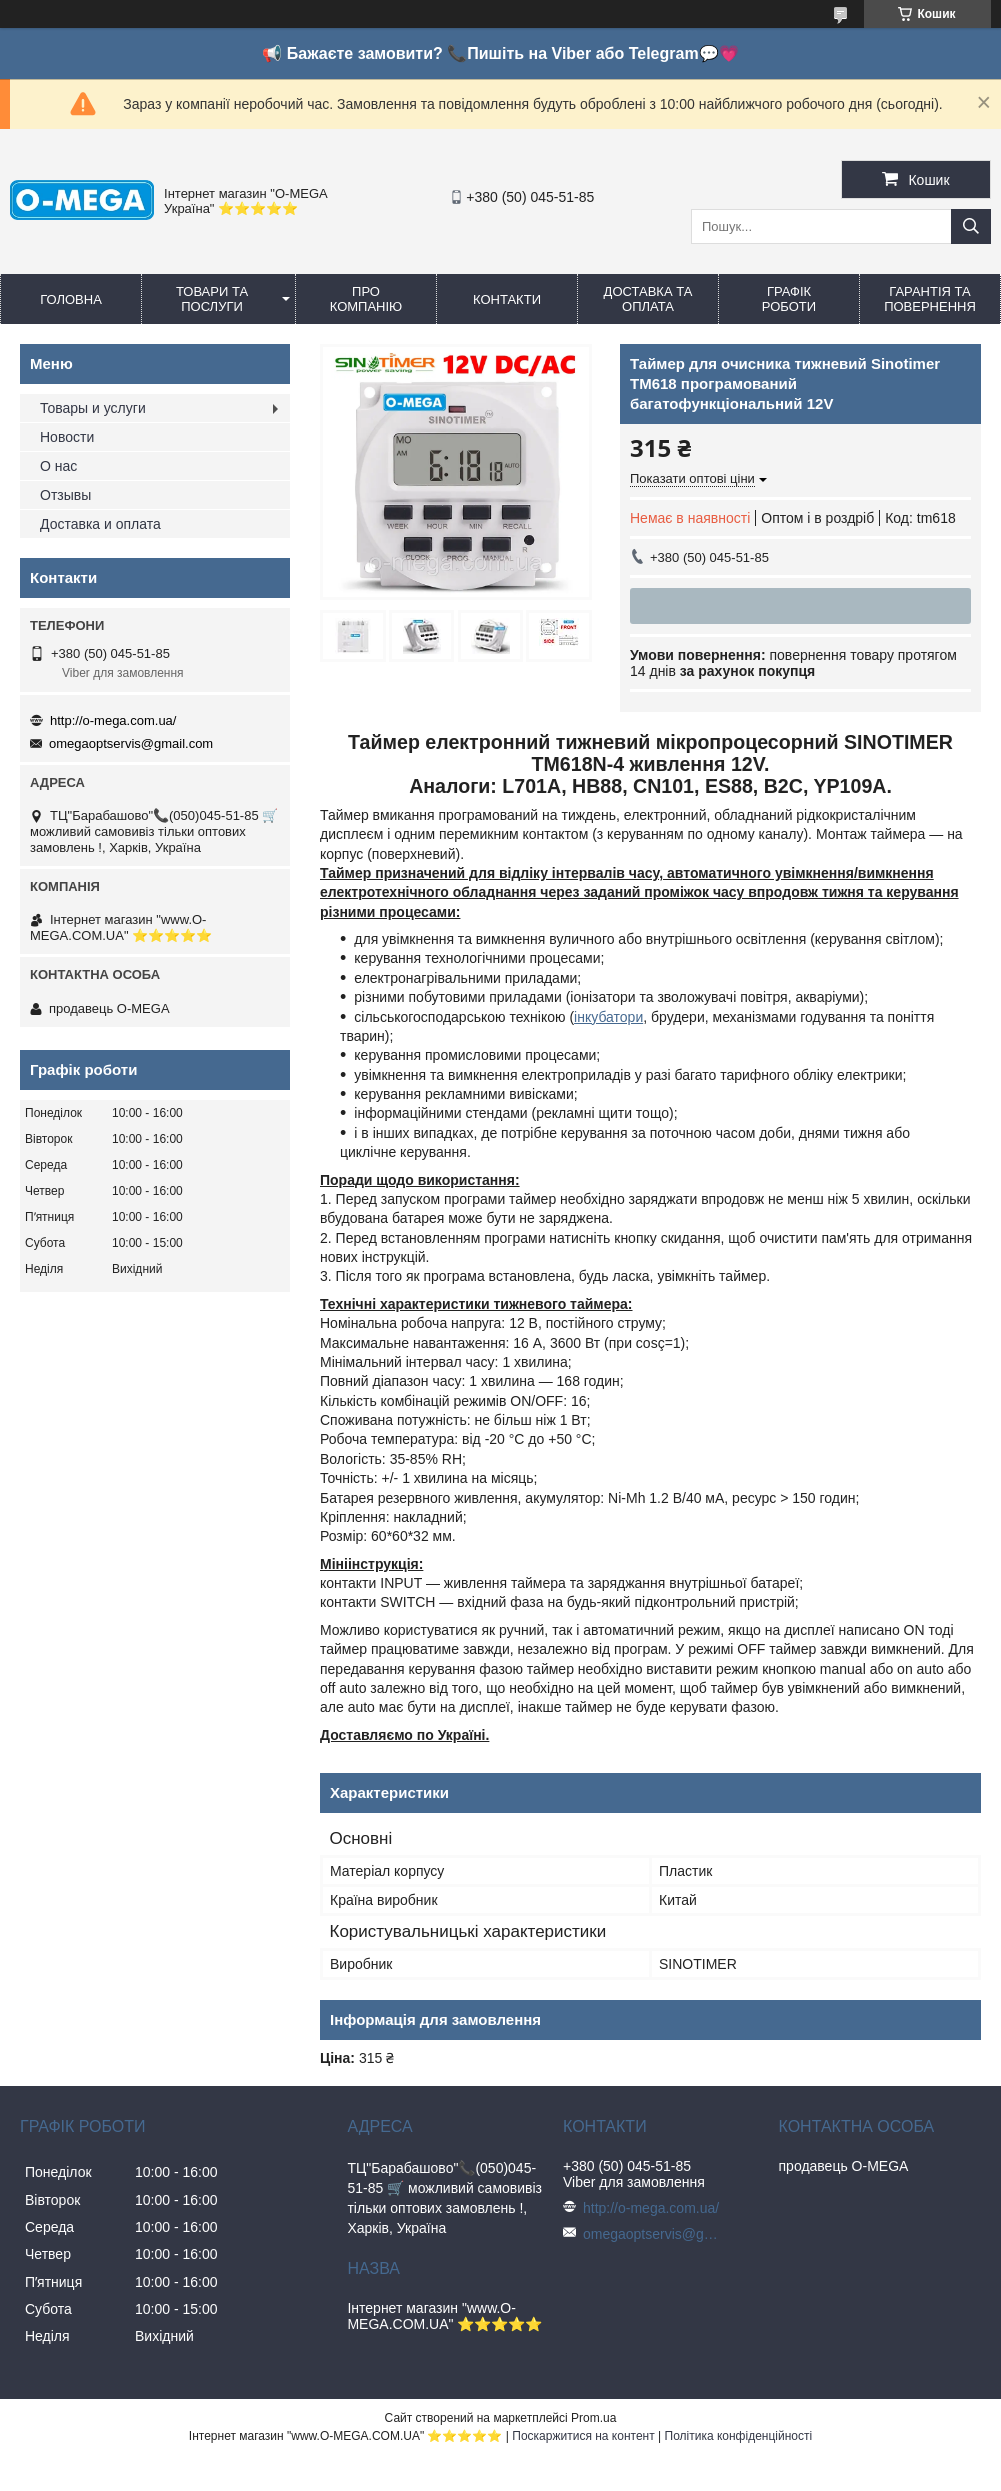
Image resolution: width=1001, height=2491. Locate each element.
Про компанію (366, 299)
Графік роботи (789, 299)
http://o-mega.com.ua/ (113, 720)
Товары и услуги (93, 408)
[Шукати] (971, 226)
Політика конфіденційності (739, 2436)
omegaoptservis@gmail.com (131, 743)
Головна (71, 299)
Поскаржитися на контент (583, 2436)
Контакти (507, 299)
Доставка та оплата (648, 299)
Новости (67, 437)
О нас (58, 466)
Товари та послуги (212, 299)
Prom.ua (593, 2418)
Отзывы (65, 495)
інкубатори (608, 1017)
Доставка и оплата (100, 524)
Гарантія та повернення (930, 299)
